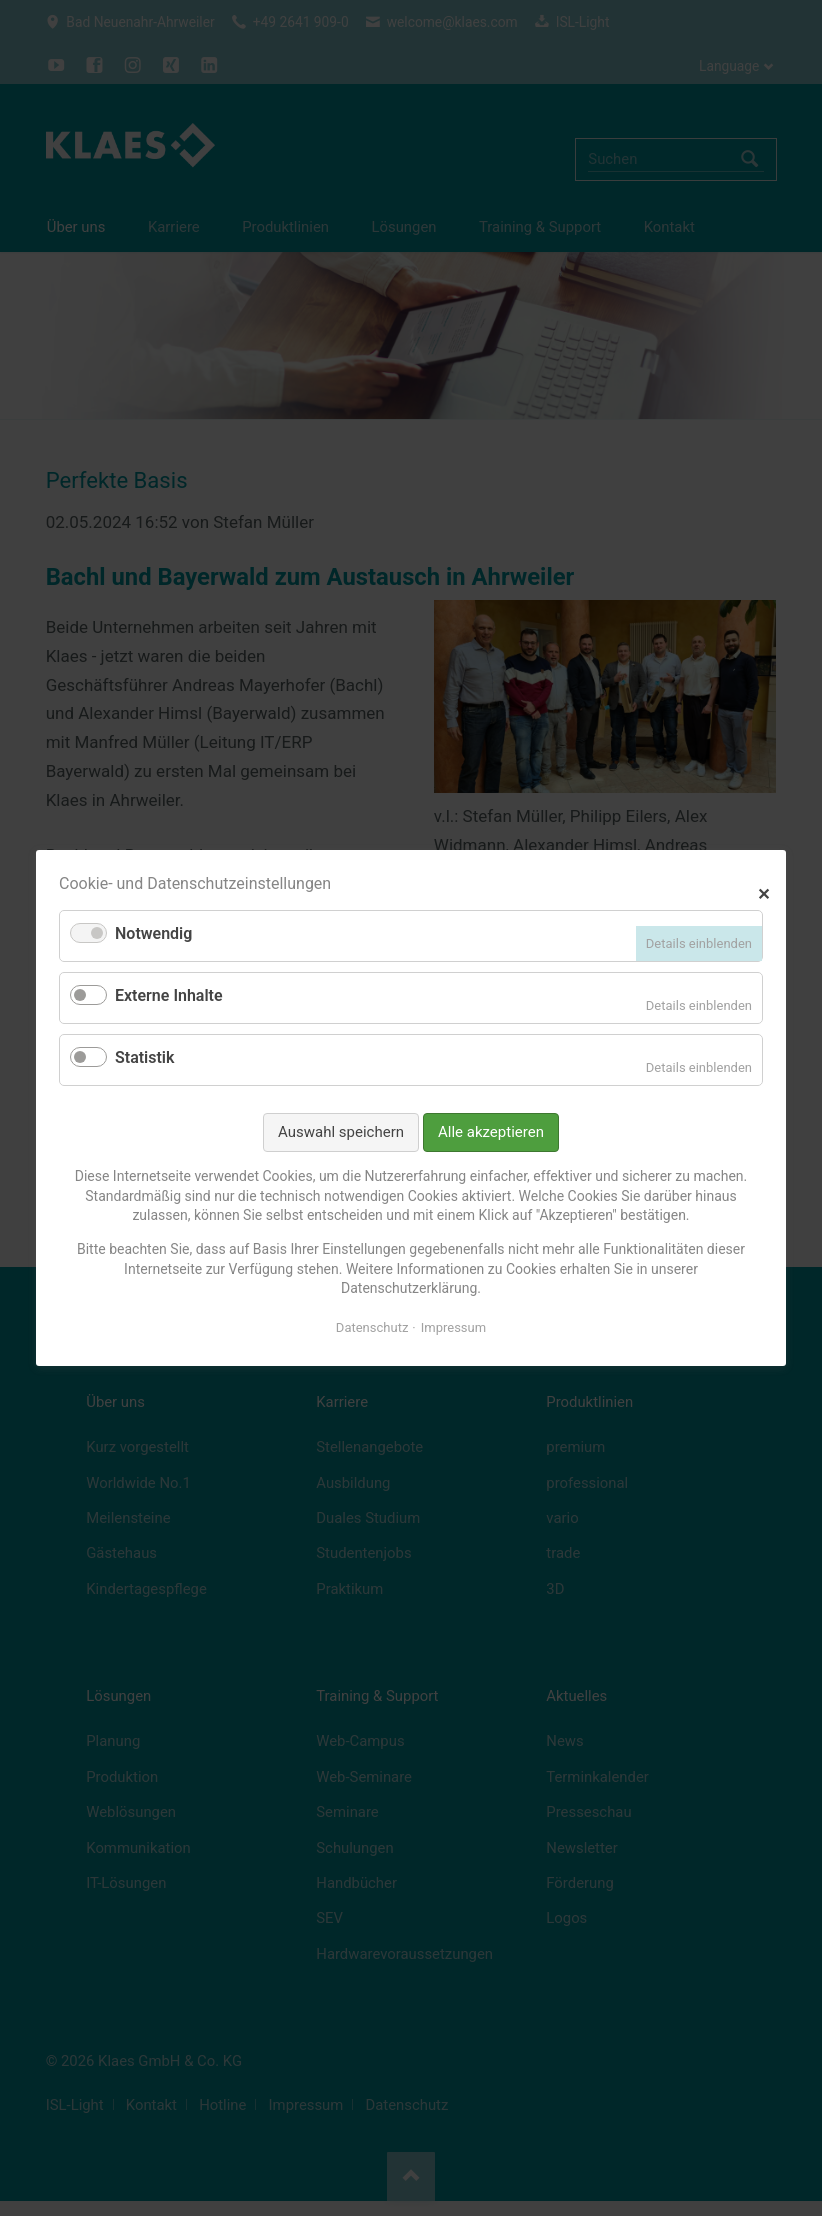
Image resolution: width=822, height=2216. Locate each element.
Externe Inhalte (169, 995)
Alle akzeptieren (491, 1132)
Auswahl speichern (341, 1132)
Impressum (453, 1327)
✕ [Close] (763, 891)
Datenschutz (372, 1327)
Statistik (144, 1057)
